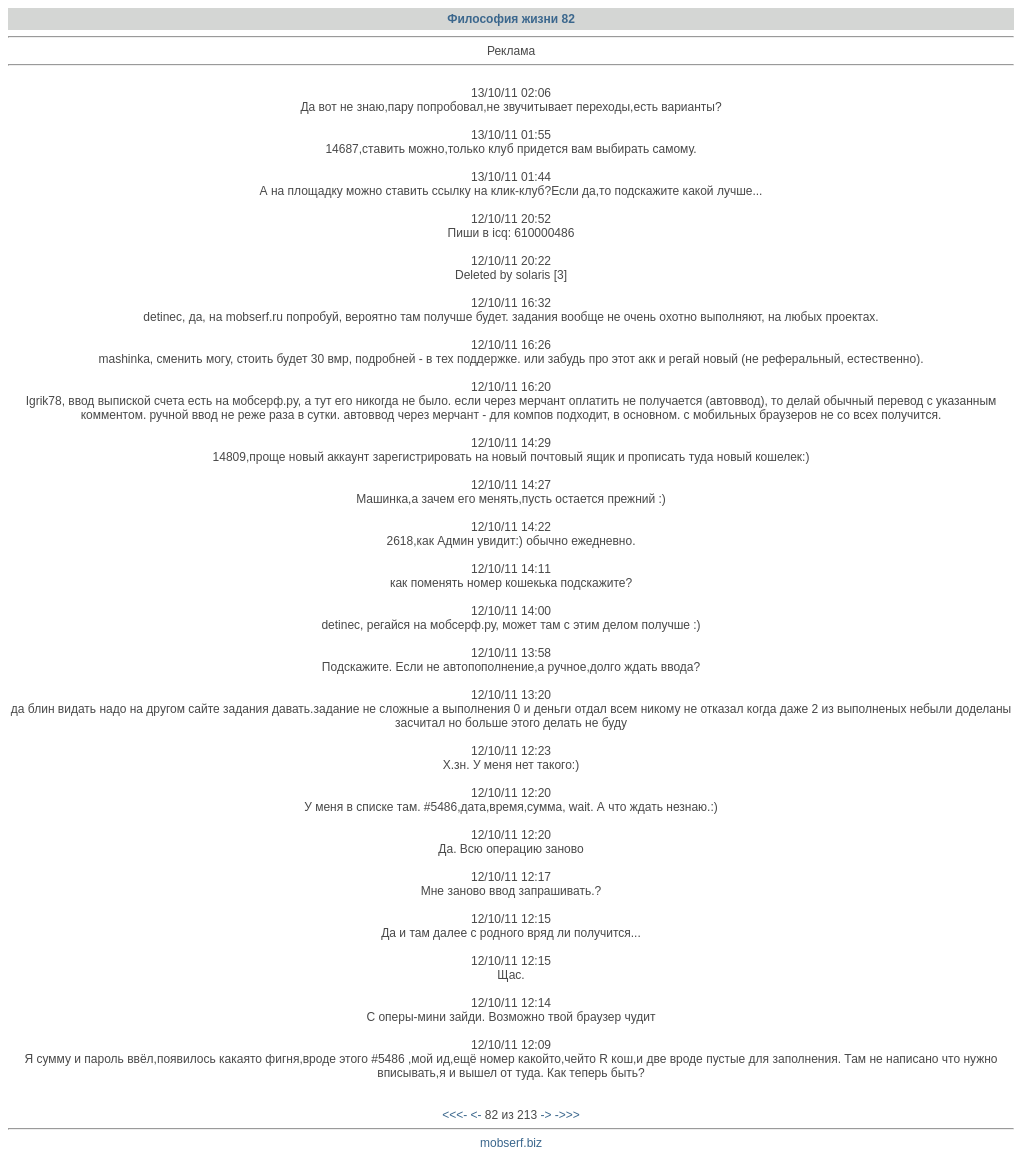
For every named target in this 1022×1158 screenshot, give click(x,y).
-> (545, 1115)
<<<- (454, 1115)
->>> (567, 1115)
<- (476, 1115)
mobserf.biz (511, 1143)
